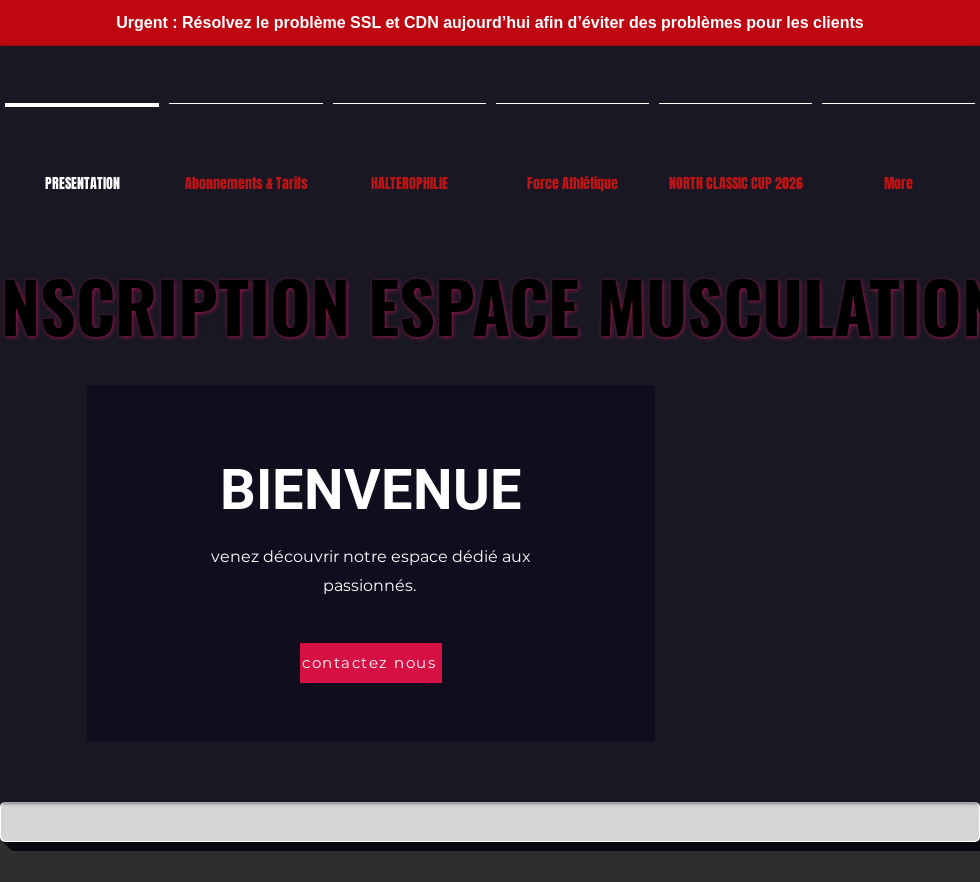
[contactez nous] (371, 663)
